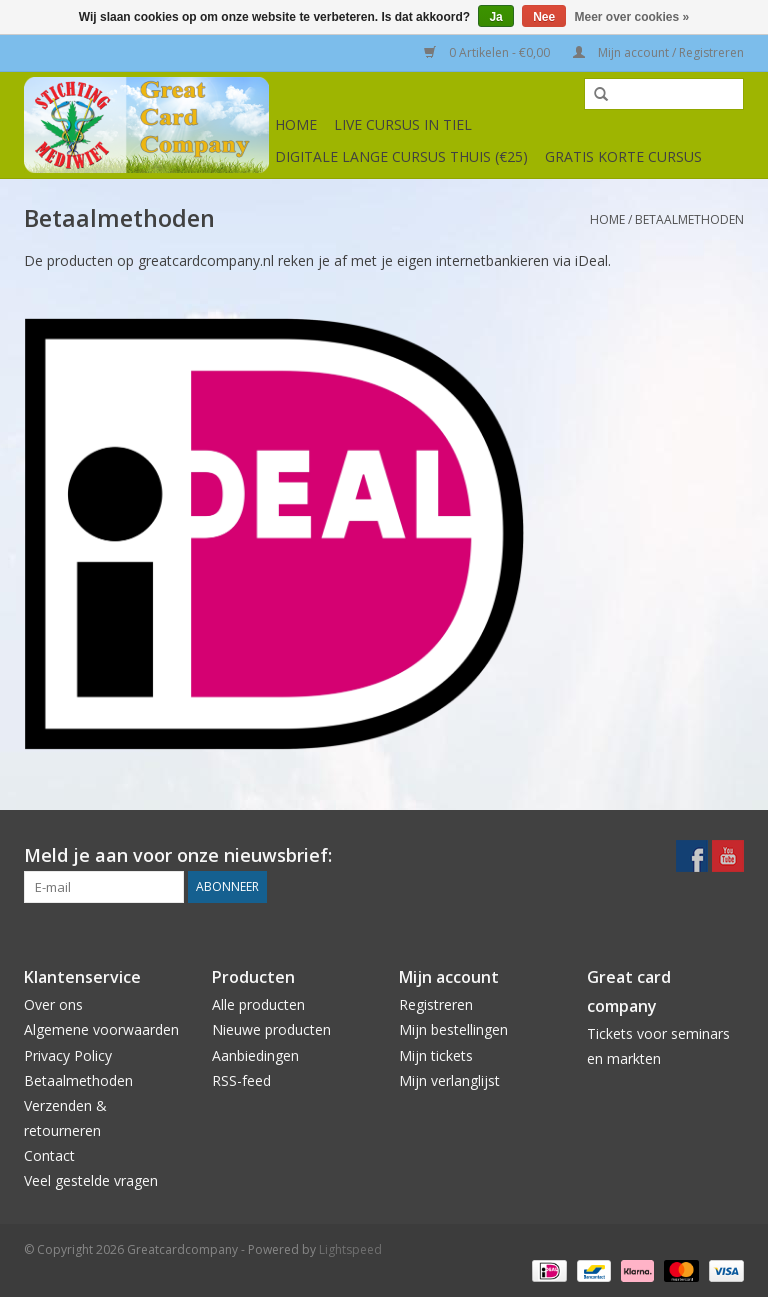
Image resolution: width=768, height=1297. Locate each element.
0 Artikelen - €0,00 (488, 52)
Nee (544, 17)
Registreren (436, 1004)
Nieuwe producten (271, 1029)
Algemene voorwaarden (101, 1029)
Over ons (53, 1004)
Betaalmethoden (689, 219)
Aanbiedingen (255, 1055)
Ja (495, 17)
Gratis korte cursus (623, 156)
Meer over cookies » (632, 17)
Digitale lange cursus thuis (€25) (401, 156)
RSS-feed (241, 1080)
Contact (49, 1155)
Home (296, 124)
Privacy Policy (68, 1055)
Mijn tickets (436, 1055)
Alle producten (258, 1004)
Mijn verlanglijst (449, 1080)
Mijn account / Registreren (658, 52)
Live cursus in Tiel (403, 124)
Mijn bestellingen (453, 1029)
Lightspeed (350, 1249)
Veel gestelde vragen (91, 1180)
